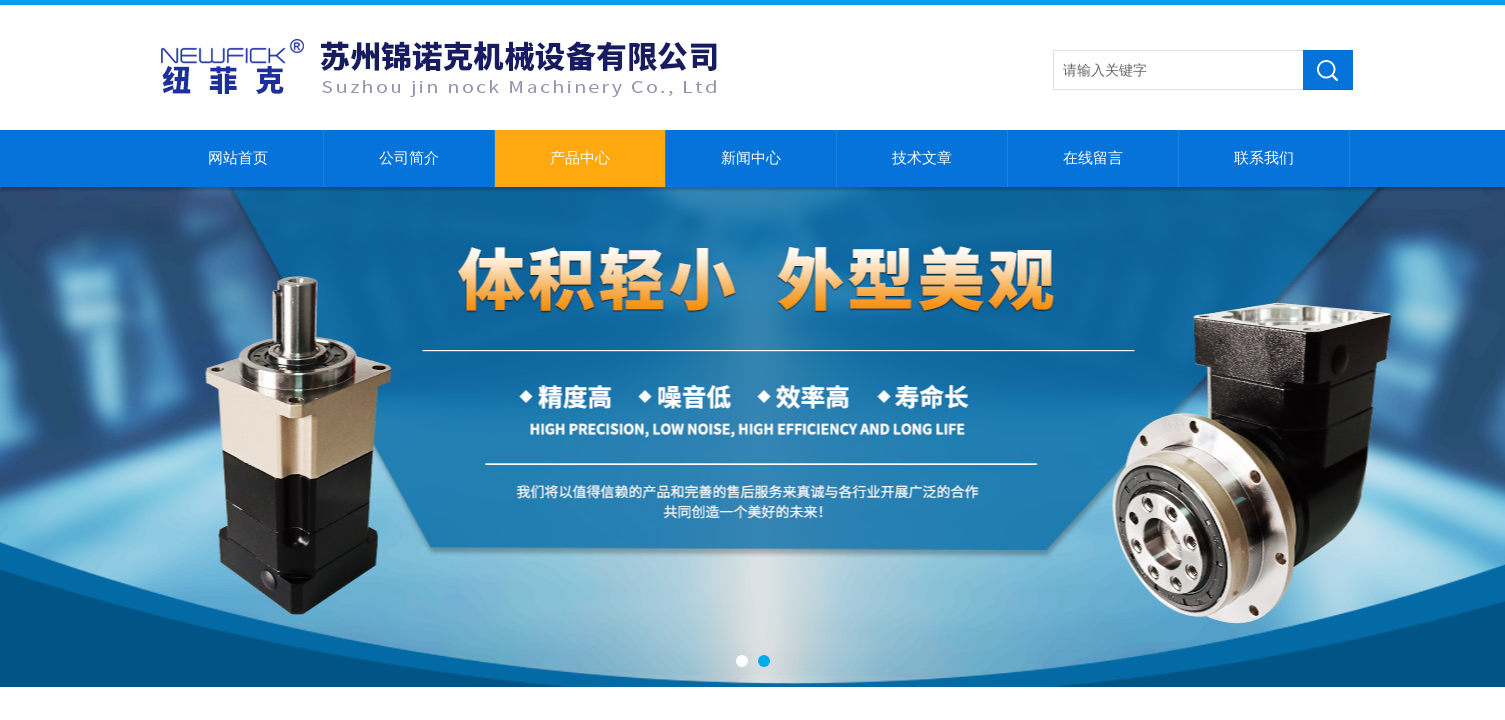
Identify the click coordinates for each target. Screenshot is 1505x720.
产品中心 (580, 158)
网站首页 (238, 158)
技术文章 (922, 158)
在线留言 (1093, 158)
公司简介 (409, 158)
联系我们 (1264, 158)
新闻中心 (751, 158)
